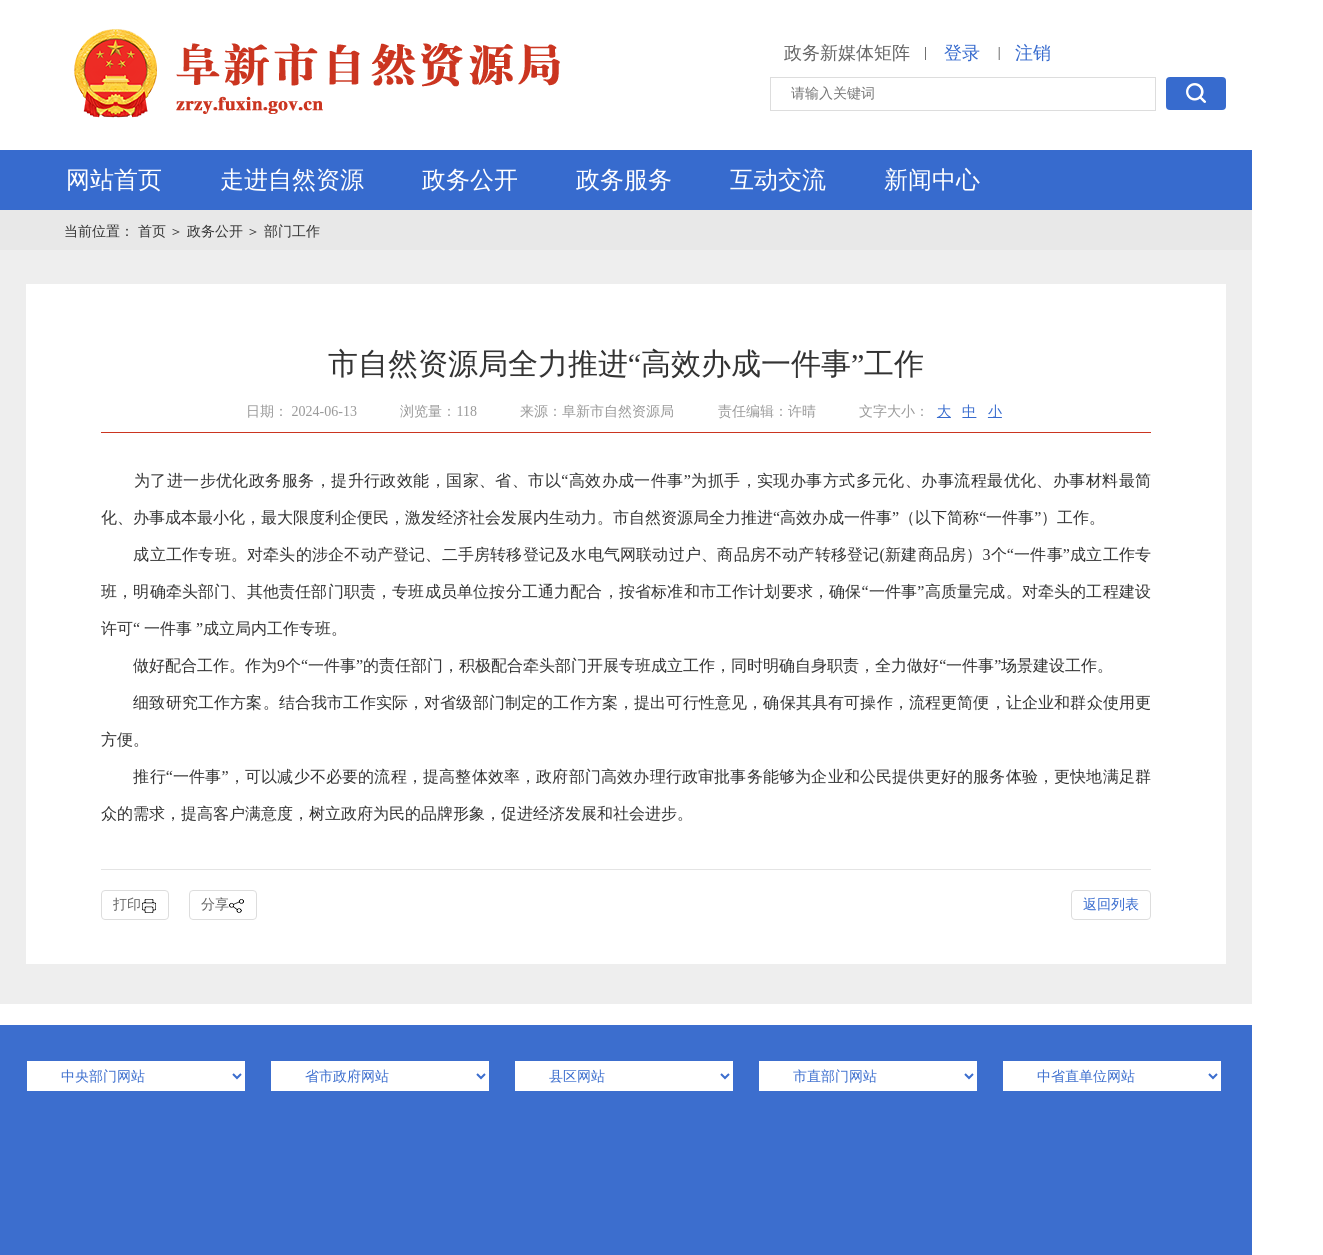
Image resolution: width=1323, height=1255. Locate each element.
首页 (154, 231)
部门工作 (292, 231)
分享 (223, 905)
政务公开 (470, 180)
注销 (1033, 53)
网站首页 (114, 180)
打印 (135, 905)
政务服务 (624, 180)
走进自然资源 (292, 180)
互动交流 (778, 180)
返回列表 (1111, 904)
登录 (962, 53)
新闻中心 (932, 180)
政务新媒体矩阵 (847, 53)
